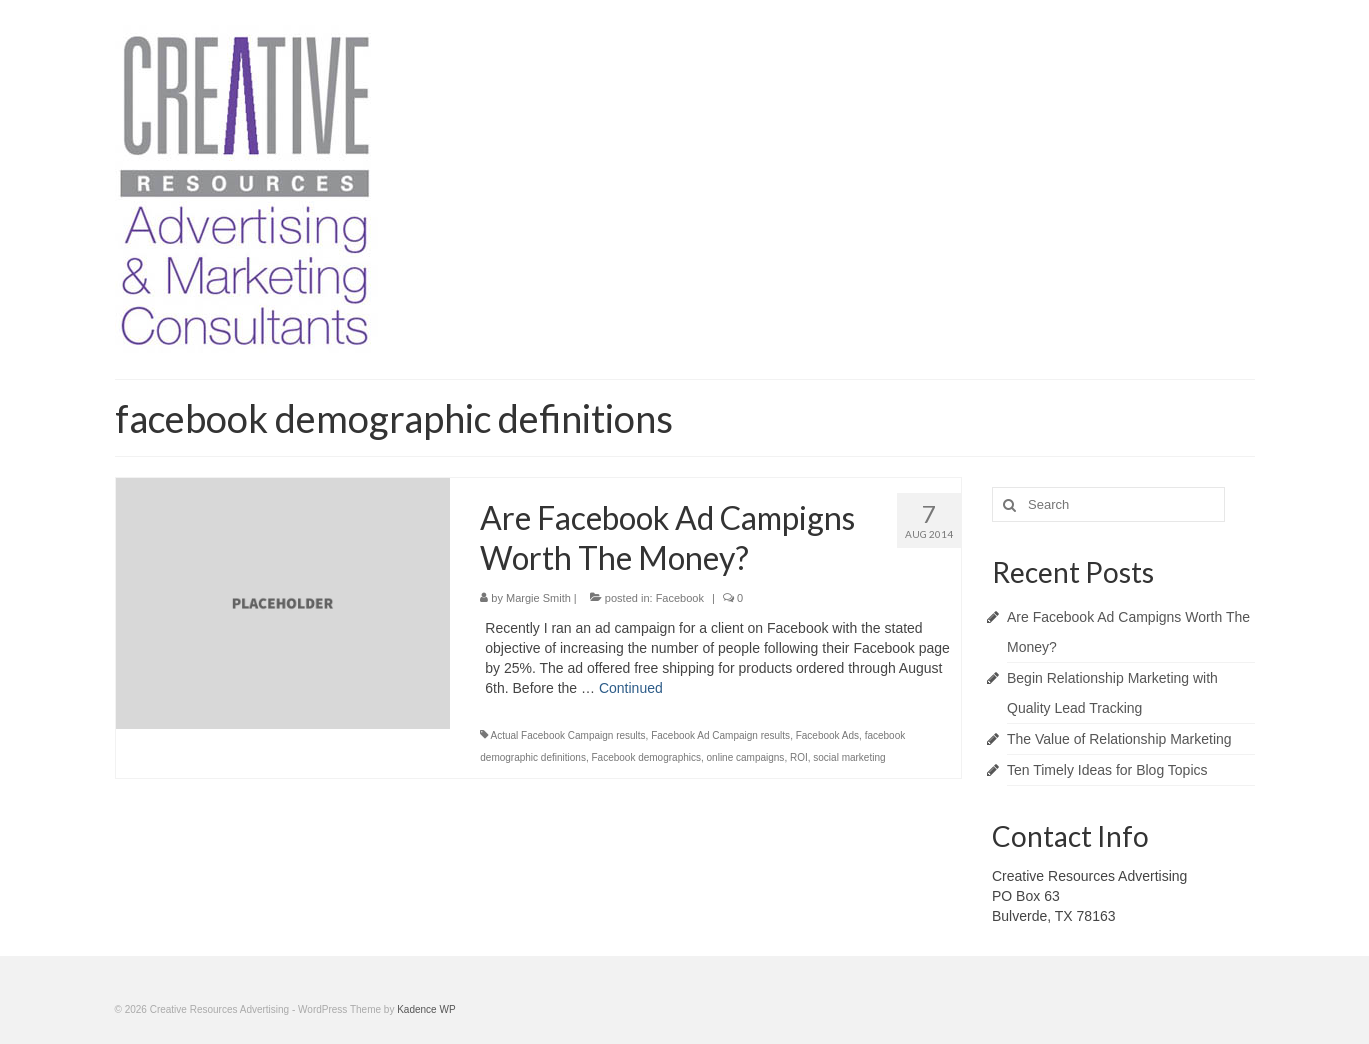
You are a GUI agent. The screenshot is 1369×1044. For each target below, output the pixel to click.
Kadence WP (426, 1009)
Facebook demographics (646, 757)
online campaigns (746, 757)
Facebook (680, 598)
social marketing (849, 757)
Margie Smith (538, 598)
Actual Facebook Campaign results (568, 735)
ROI (799, 757)
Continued (631, 688)
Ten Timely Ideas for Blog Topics (1107, 770)
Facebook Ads (827, 735)
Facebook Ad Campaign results (720, 735)
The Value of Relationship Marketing (1119, 739)
